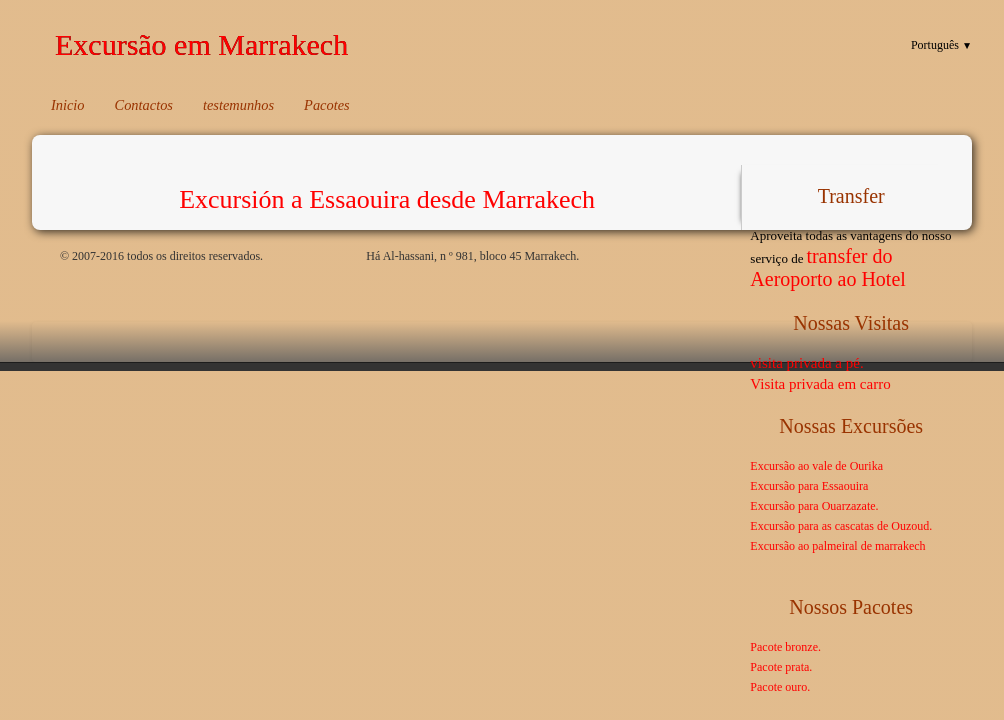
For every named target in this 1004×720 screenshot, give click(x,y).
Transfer (851, 196)
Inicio (68, 105)
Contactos (144, 105)
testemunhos (238, 105)
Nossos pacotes (851, 607)
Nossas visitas (851, 323)
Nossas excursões (851, 426)
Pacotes (327, 105)
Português (941, 45)
